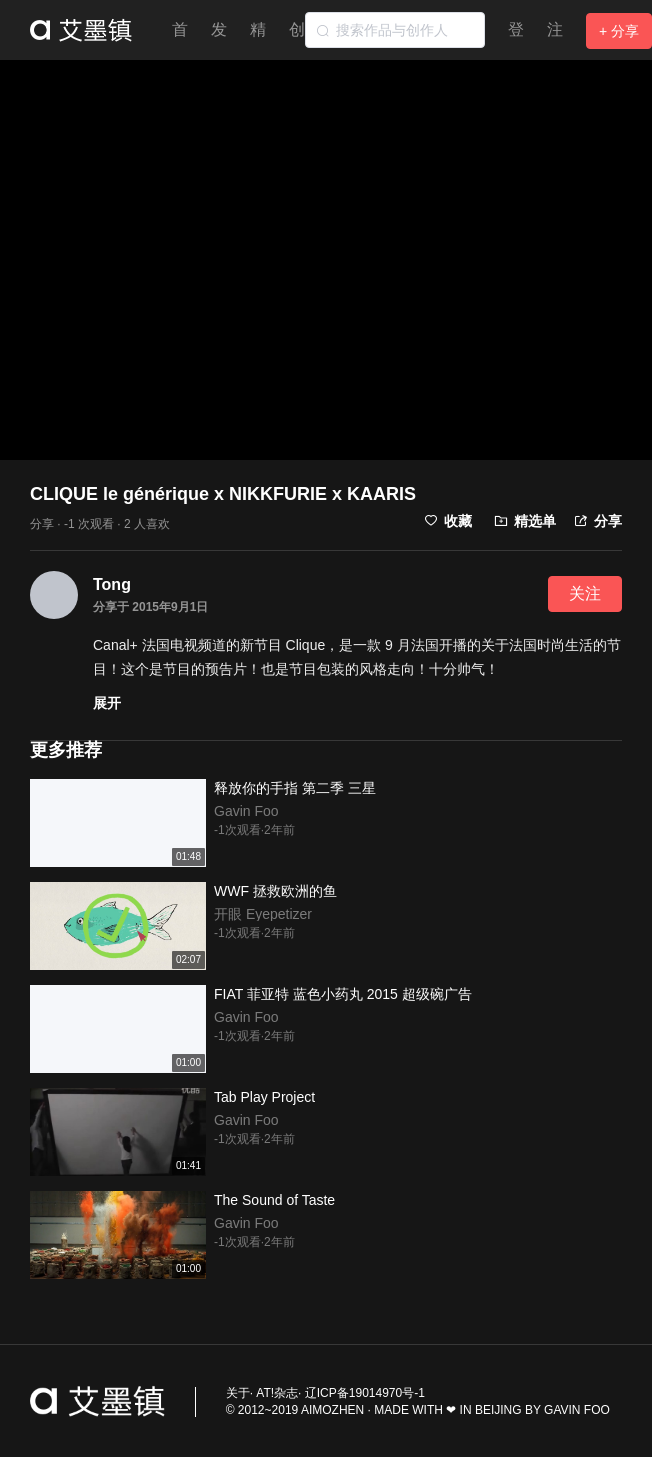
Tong (112, 584)
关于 (238, 1393)
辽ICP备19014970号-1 (365, 1393)
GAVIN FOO (577, 1410)
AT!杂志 (277, 1393)
